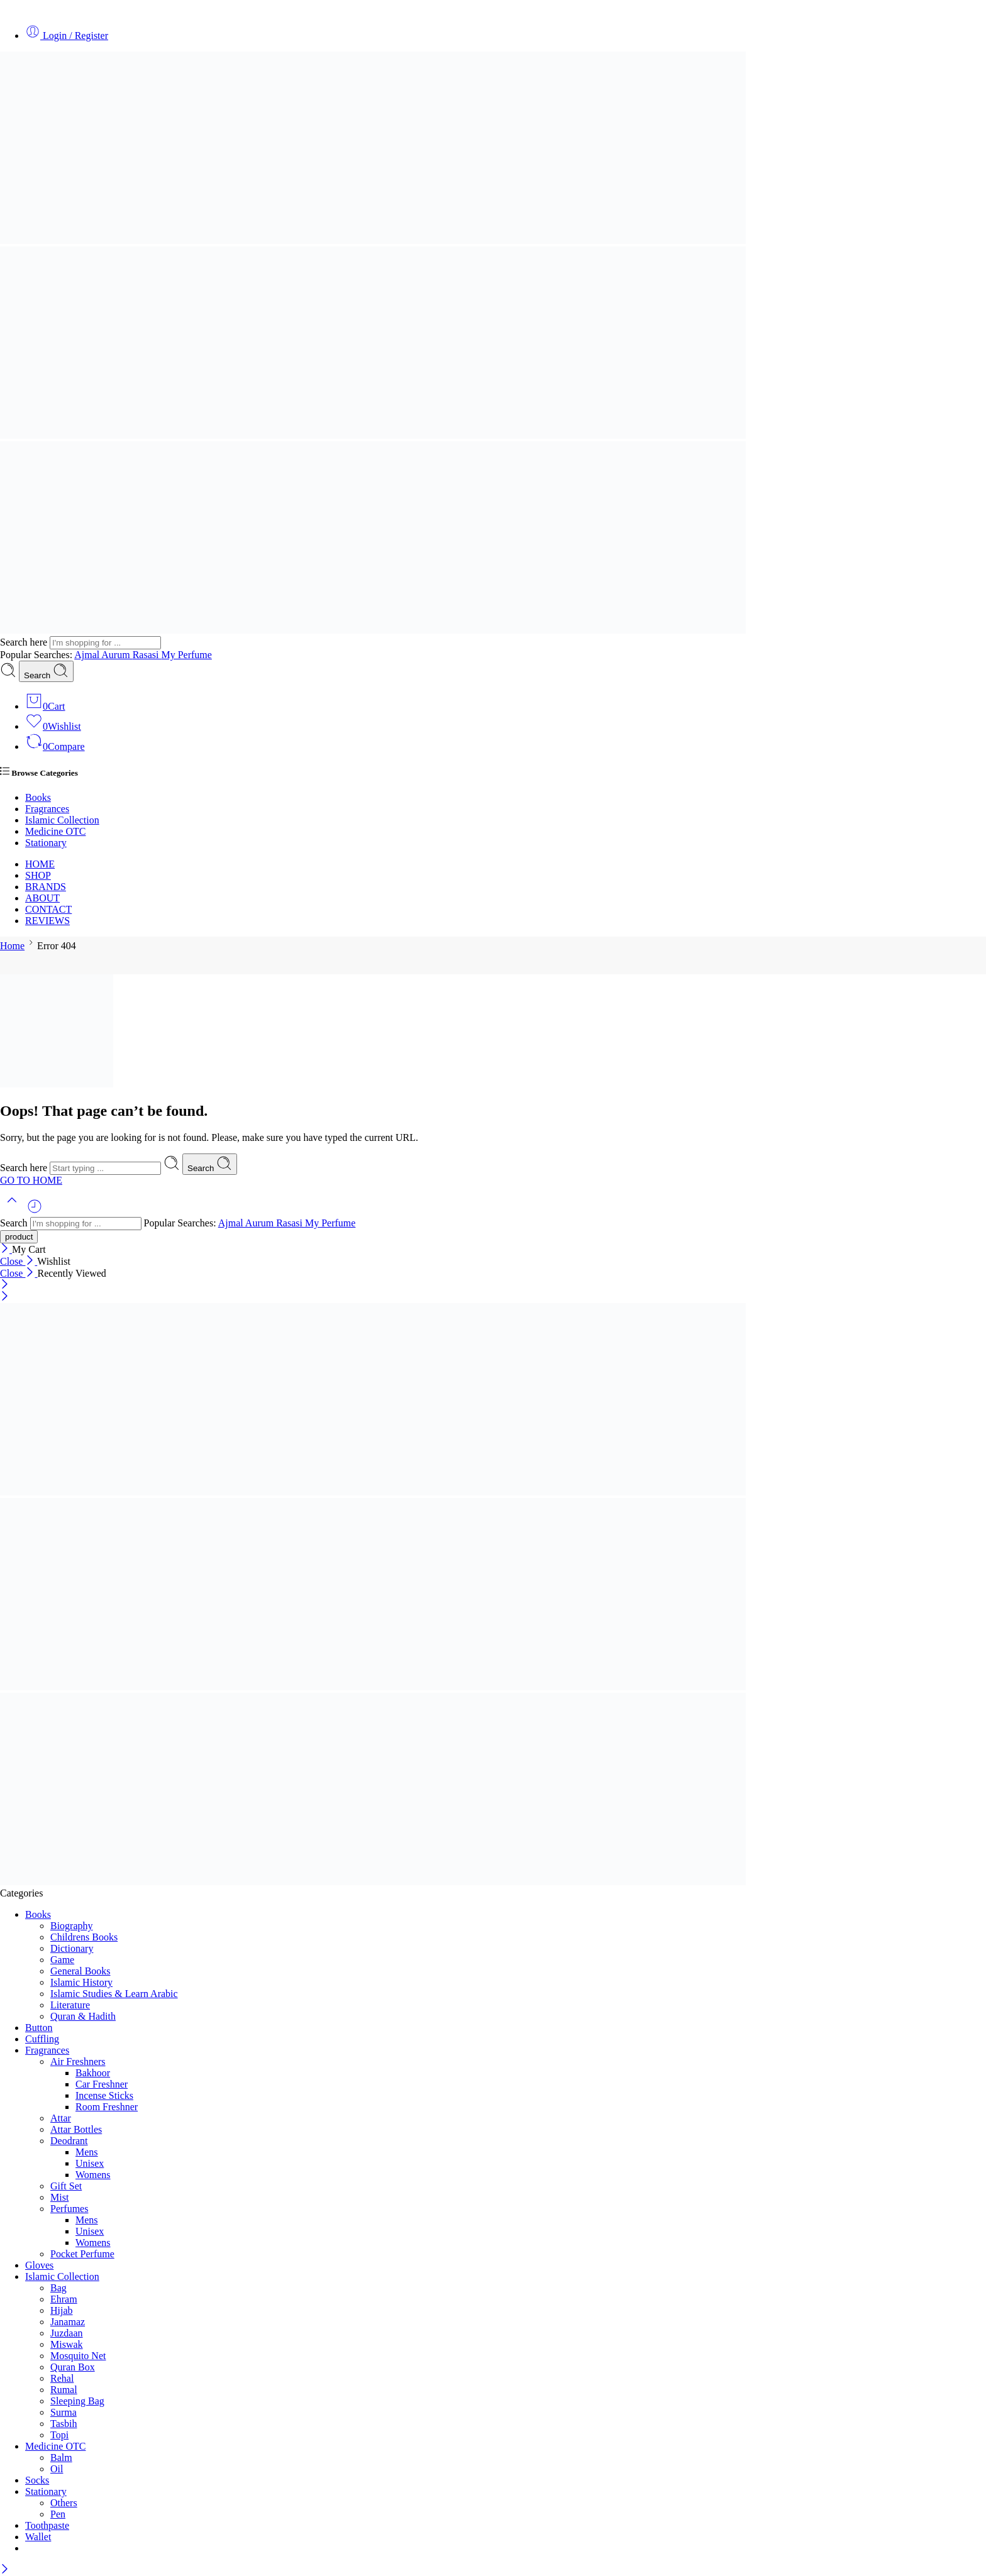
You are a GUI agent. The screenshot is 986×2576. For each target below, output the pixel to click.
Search (46, 671)
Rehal (62, 2378)
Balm (61, 2457)
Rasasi (147, 654)
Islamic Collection (62, 820)
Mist (59, 2197)
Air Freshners (78, 2061)
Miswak (66, 2344)
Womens (93, 2174)
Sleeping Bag (77, 2401)
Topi (59, 2435)
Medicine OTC (55, 831)
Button (39, 2027)
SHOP (38, 875)
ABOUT (42, 898)
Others (63, 2502)
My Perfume (186, 654)
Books (38, 797)
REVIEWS (47, 920)
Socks (37, 2480)
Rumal (63, 2389)
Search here (25, 642)
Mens (86, 2152)
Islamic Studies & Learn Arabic (114, 1993)
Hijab (61, 2310)
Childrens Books (84, 1937)
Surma (63, 2412)
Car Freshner (101, 2084)
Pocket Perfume (82, 2253)
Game (62, 1959)
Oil (56, 2468)
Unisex (89, 2163)
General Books (80, 1971)
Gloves (39, 2265)
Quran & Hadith (83, 2016)
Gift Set (66, 2186)
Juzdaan (66, 2333)
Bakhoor (92, 2072)
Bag (58, 2287)
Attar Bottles (76, 2129)
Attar (60, 2118)
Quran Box (72, 2367)
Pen (57, 2514)
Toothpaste (47, 2525)
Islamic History (81, 1982)
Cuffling (42, 2039)
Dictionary (71, 1948)
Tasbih (63, 2423)
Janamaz (67, 2321)
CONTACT (48, 909)
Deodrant (69, 2140)
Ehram (63, 2299)
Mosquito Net (78, 2355)
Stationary (46, 842)
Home (12, 945)
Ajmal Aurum (103, 654)
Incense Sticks (104, 2095)
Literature (70, 2005)
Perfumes (69, 2208)
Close (18, 1261)
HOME (40, 864)
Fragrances (47, 808)
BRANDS (45, 886)
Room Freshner (106, 2106)
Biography (71, 1925)
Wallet (38, 2536)
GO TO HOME (31, 1180)
